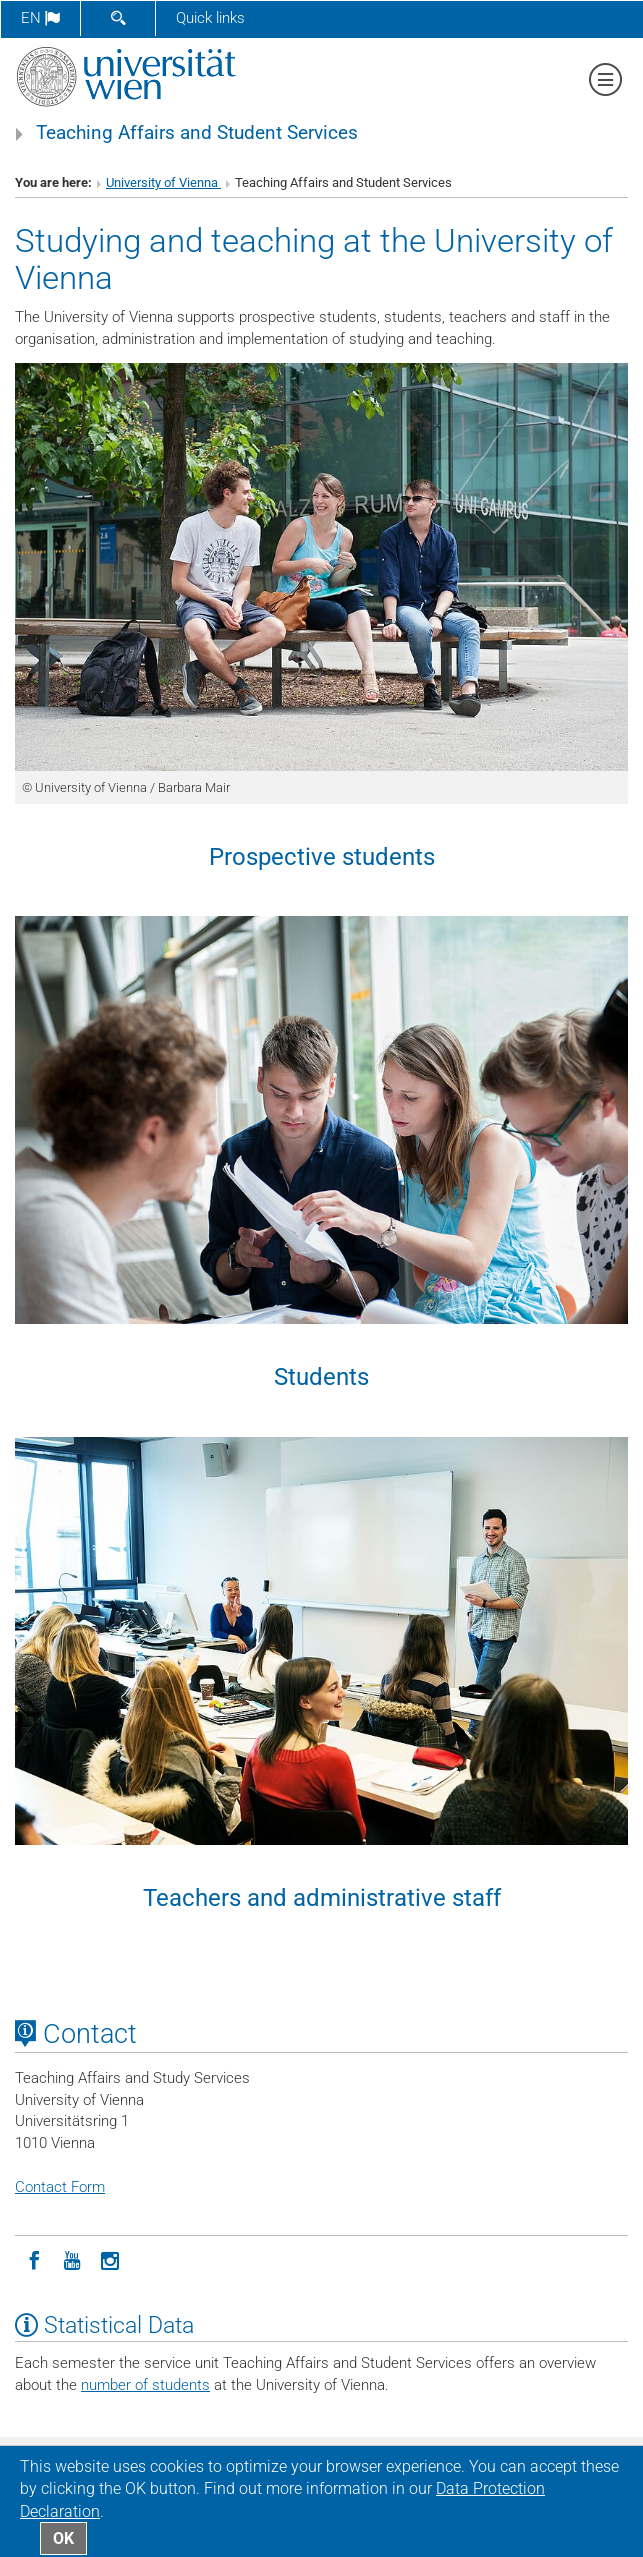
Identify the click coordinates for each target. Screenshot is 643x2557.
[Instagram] (110, 2259)
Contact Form (60, 2187)
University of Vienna (163, 182)
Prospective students (322, 857)
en (40, 18)
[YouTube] (72, 2259)
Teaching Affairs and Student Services (197, 133)
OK (63, 2538)
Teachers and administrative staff (322, 1898)
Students (321, 1377)
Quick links (210, 18)
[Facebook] (34, 2259)
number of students (145, 2385)
